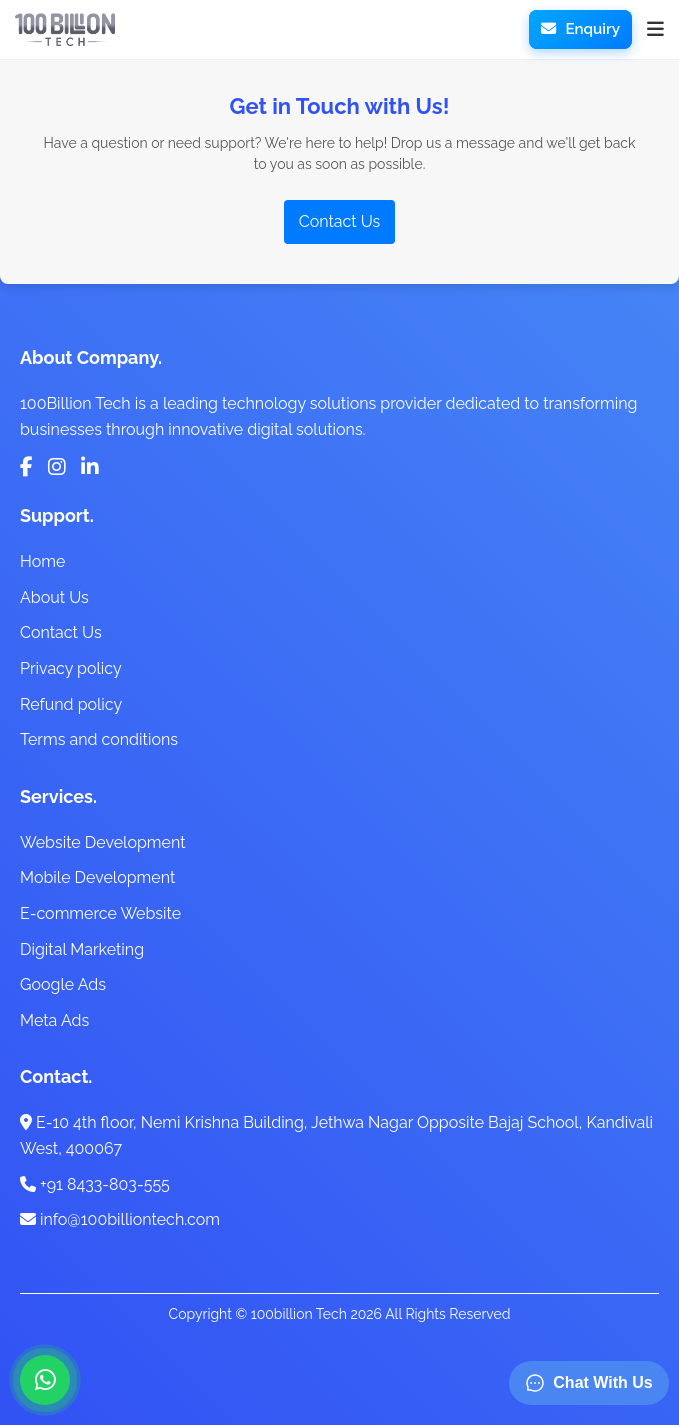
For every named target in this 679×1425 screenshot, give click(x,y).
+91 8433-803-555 (95, 1184)
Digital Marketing (82, 949)
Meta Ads (54, 1020)
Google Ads (63, 984)
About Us (54, 597)
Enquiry (580, 29)
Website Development (103, 842)
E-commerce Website (100, 913)
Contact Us (340, 221)
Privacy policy (71, 668)
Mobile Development (97, 877)
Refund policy (71, 704)
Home (42, 561)
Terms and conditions (99, 739)
